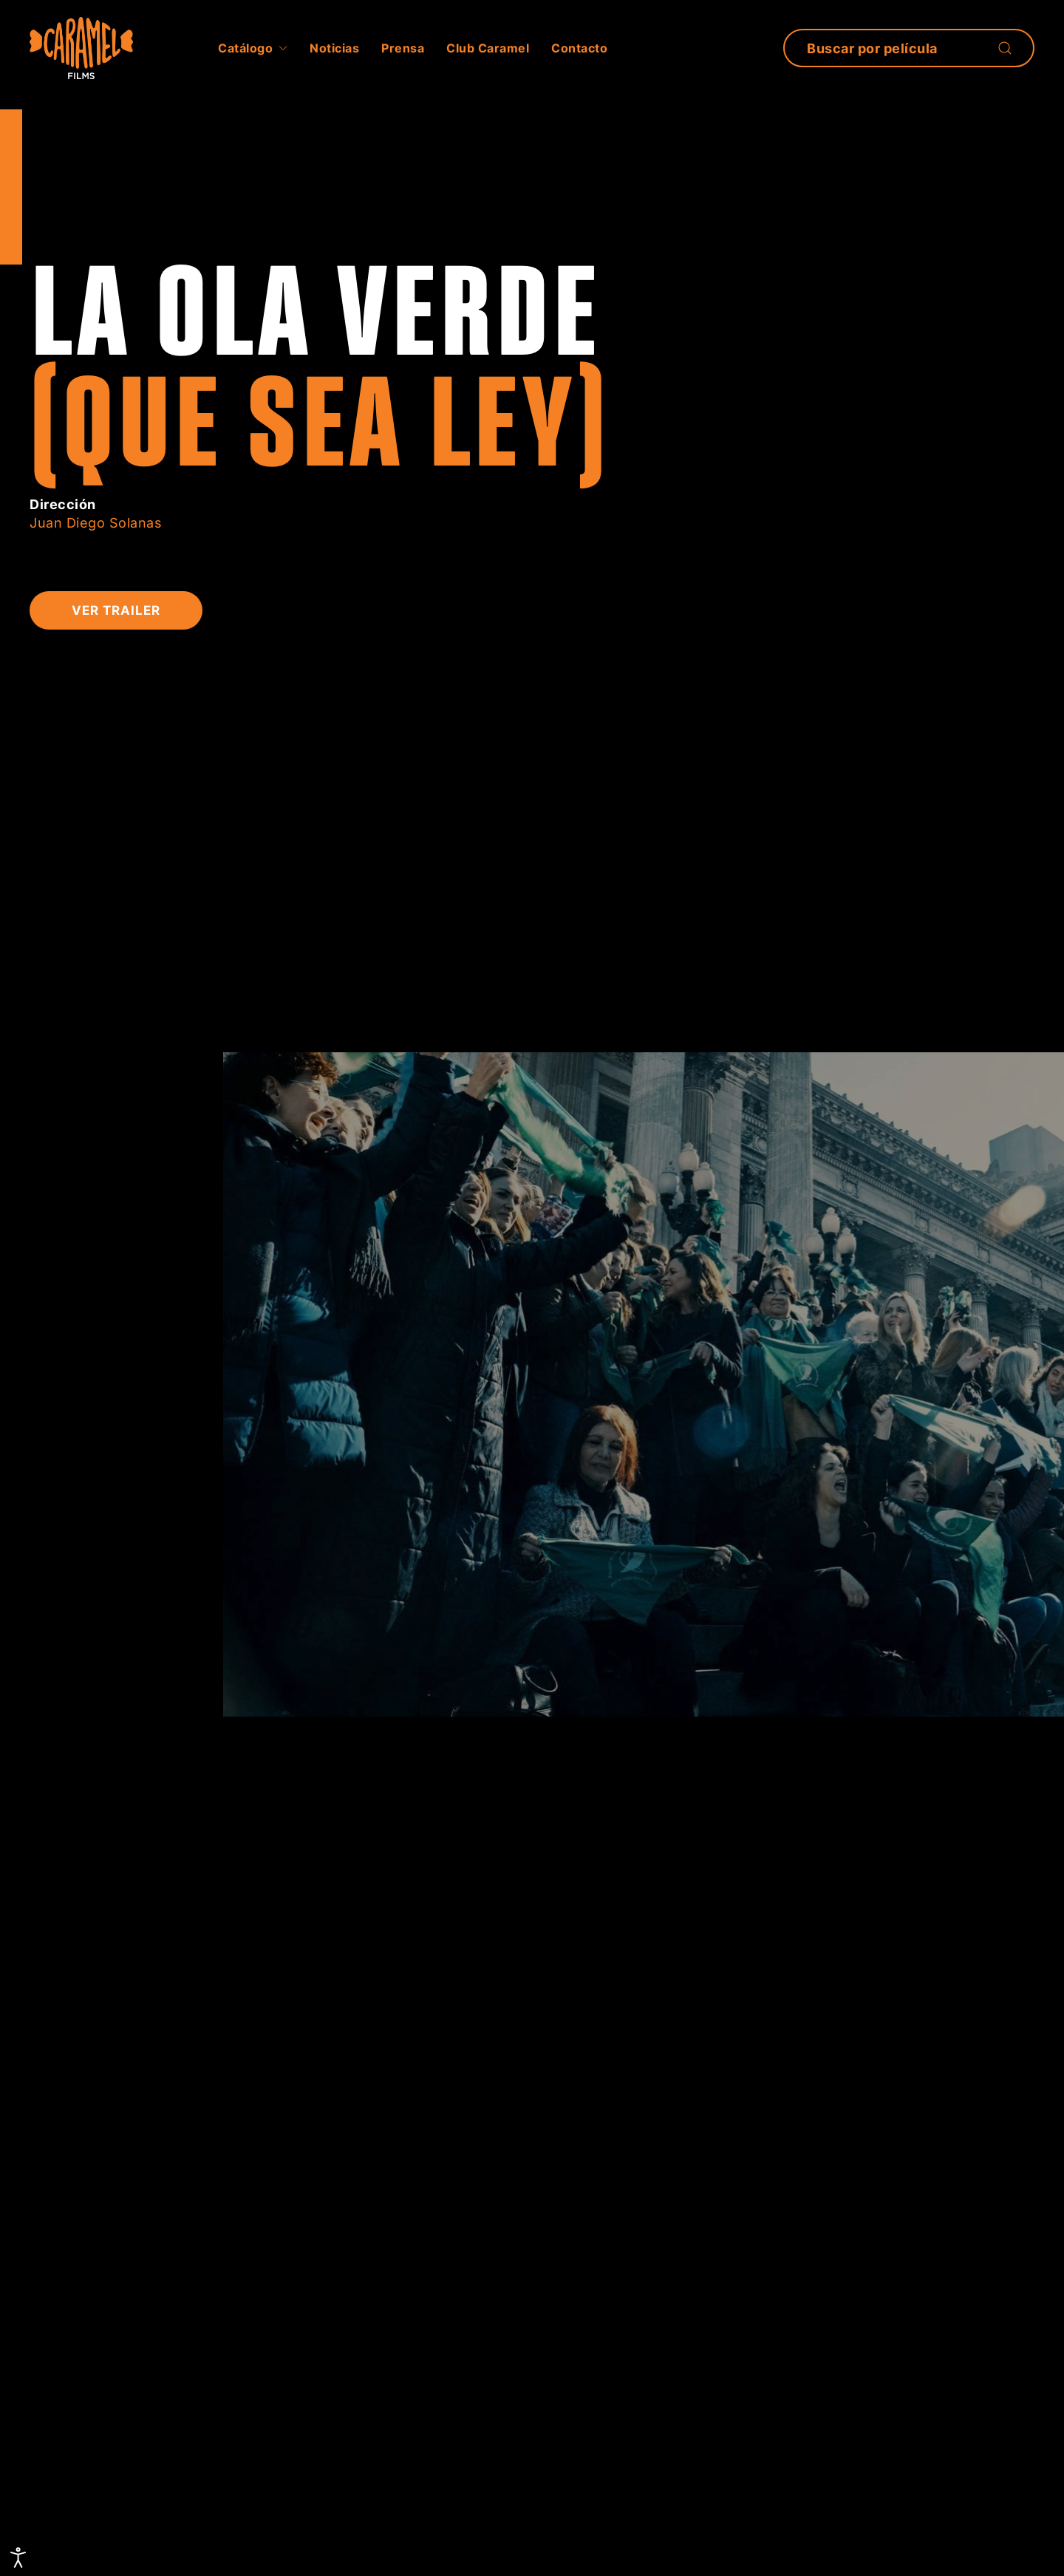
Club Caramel (487, 48)
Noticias (334, 48)
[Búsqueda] (908, 48)
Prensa (402, 48)
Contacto (579, 48)
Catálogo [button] (252, 48)
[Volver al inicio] (81, 48)
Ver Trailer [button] (116, 610)
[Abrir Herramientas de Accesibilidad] (18, 2557)
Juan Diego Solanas (96, 523)
